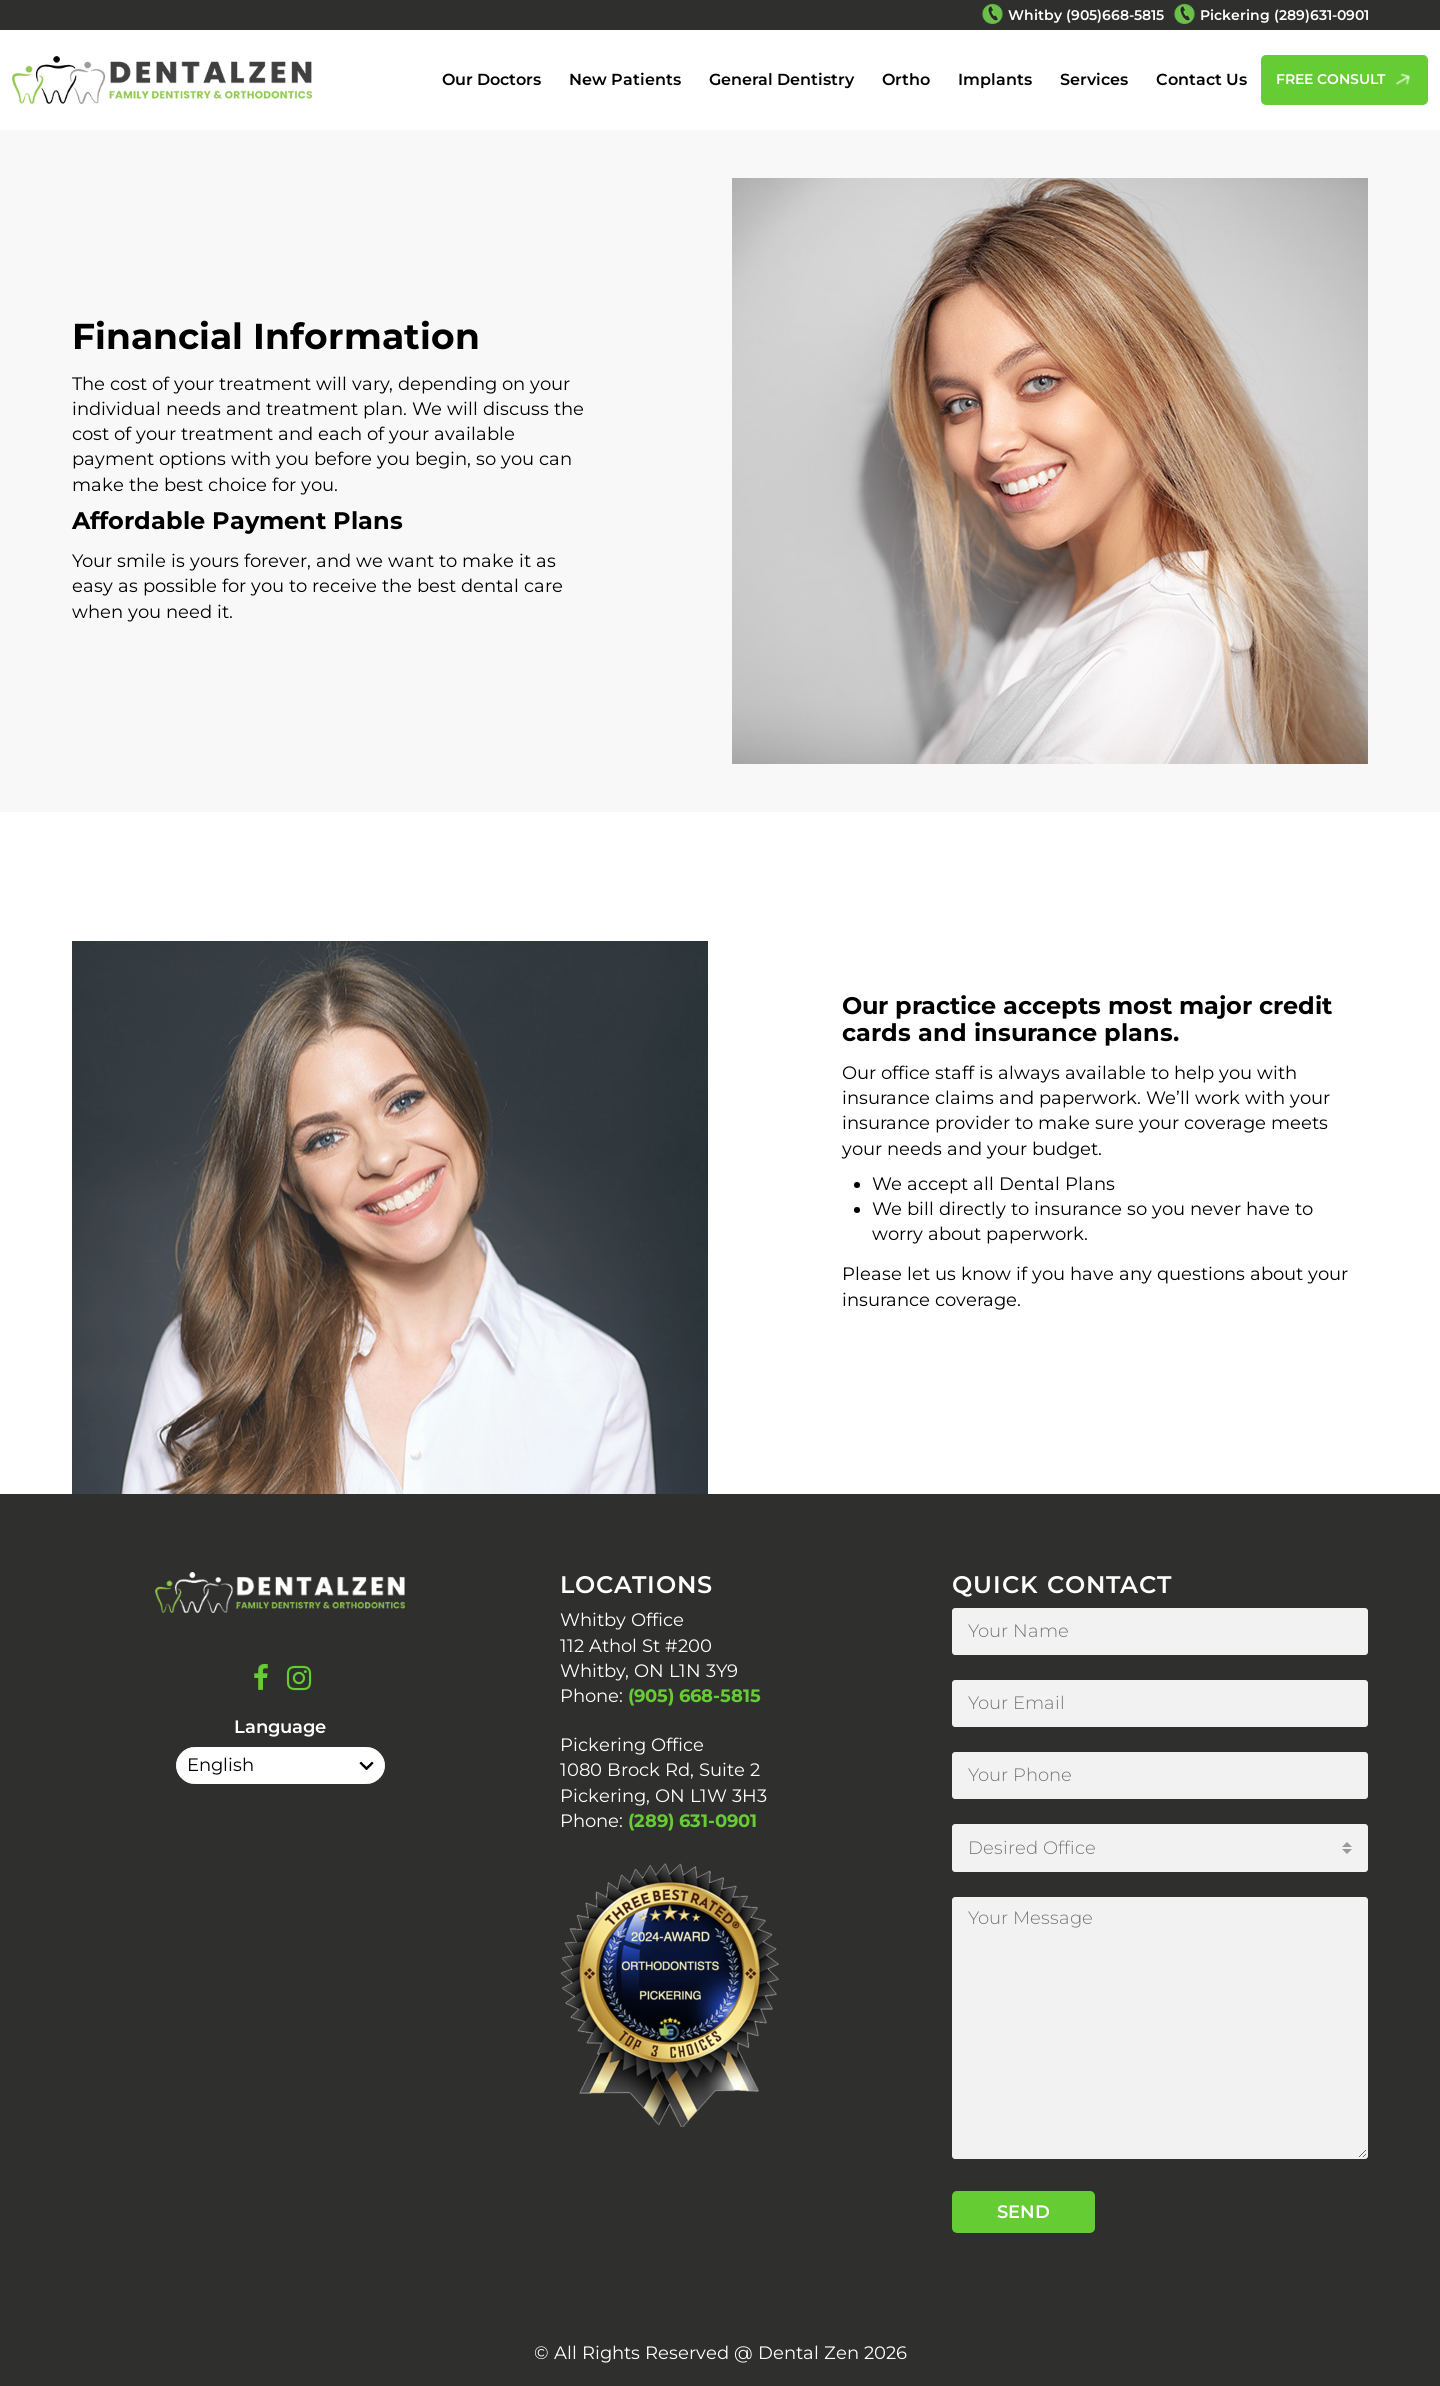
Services (1094, 79)
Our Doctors (491, 79)
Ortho (906, 79)
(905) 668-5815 (694, 1696)
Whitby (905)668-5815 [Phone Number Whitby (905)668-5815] (1086, 15)
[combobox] (1160, 1848)
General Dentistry (781, 79)
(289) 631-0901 (692, 1821)
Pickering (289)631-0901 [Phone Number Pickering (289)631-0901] (1284, 15)
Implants (995, 79)
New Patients (625, 79)
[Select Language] (280, 1765)
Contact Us (1201, 79)
